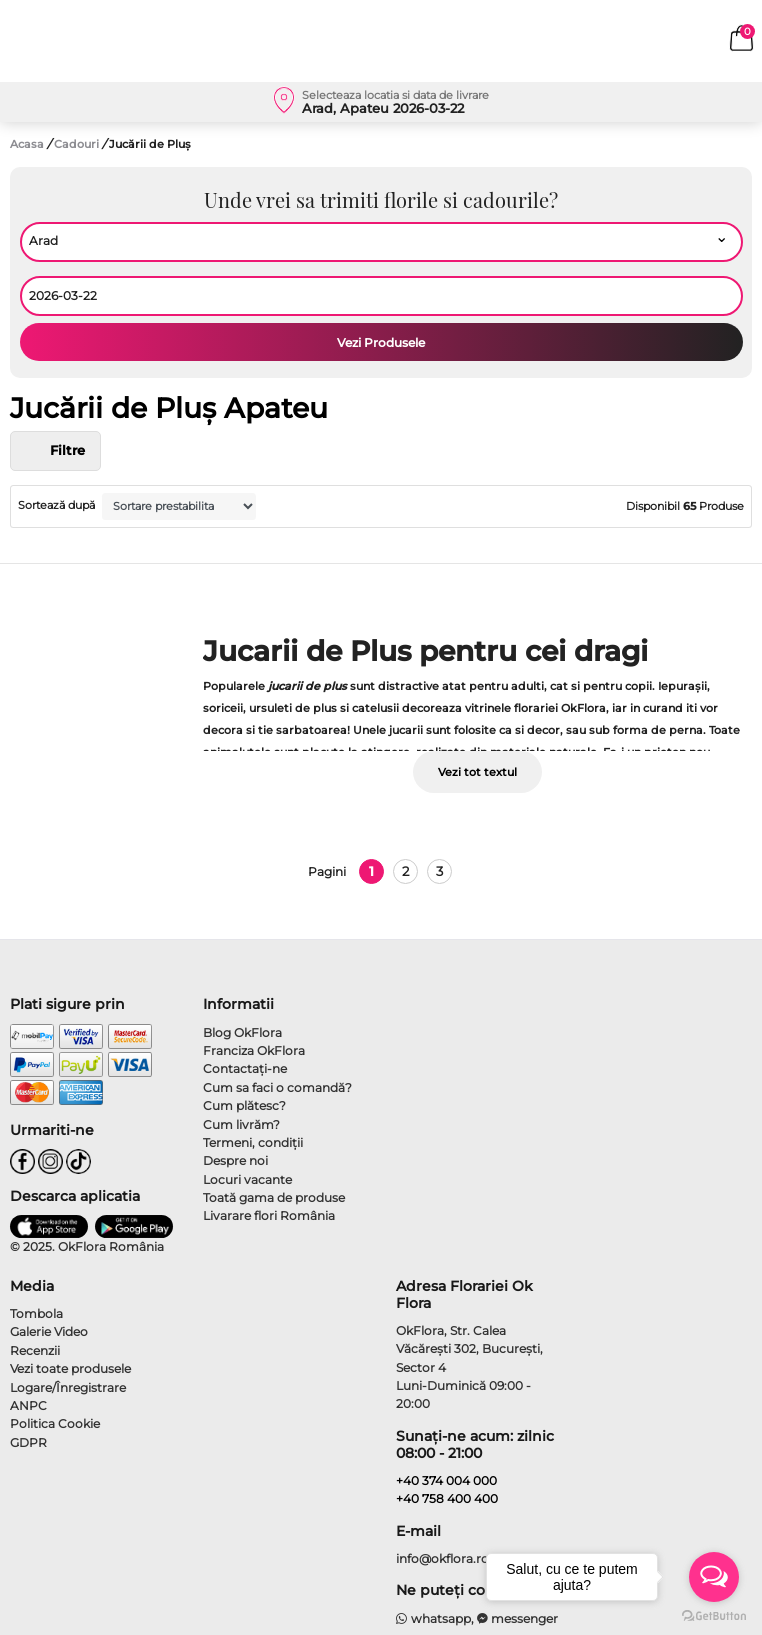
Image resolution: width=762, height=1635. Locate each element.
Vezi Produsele (381, 342)
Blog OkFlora (242, 1032)
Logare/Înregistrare (68, 1387)
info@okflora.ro (442, 1558)
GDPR (28, 1442)
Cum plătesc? (244, 1105)
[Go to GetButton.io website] (714, 1615)
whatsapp (433, 1618)
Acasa (27, 144)
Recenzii (35, 1350)
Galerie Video (49, 1331)
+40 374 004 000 (446, 1480)
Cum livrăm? (241, 1124)
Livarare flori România (269, 1215)
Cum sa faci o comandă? (277, 1087)
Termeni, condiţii (253, 1142)
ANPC (28, 1405)
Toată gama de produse (274, 1197)
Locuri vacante (247, 1179)
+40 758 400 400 (447, 1498)
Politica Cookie (55, 1423)
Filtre (55, 451)
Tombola (36, 1313)
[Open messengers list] (714, 1577)
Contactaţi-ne (245, 1068)
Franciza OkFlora (254, 1050)
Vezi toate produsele (70, 1368)
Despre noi (235, 1160)
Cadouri (78, 144)
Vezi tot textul (477, 772)
